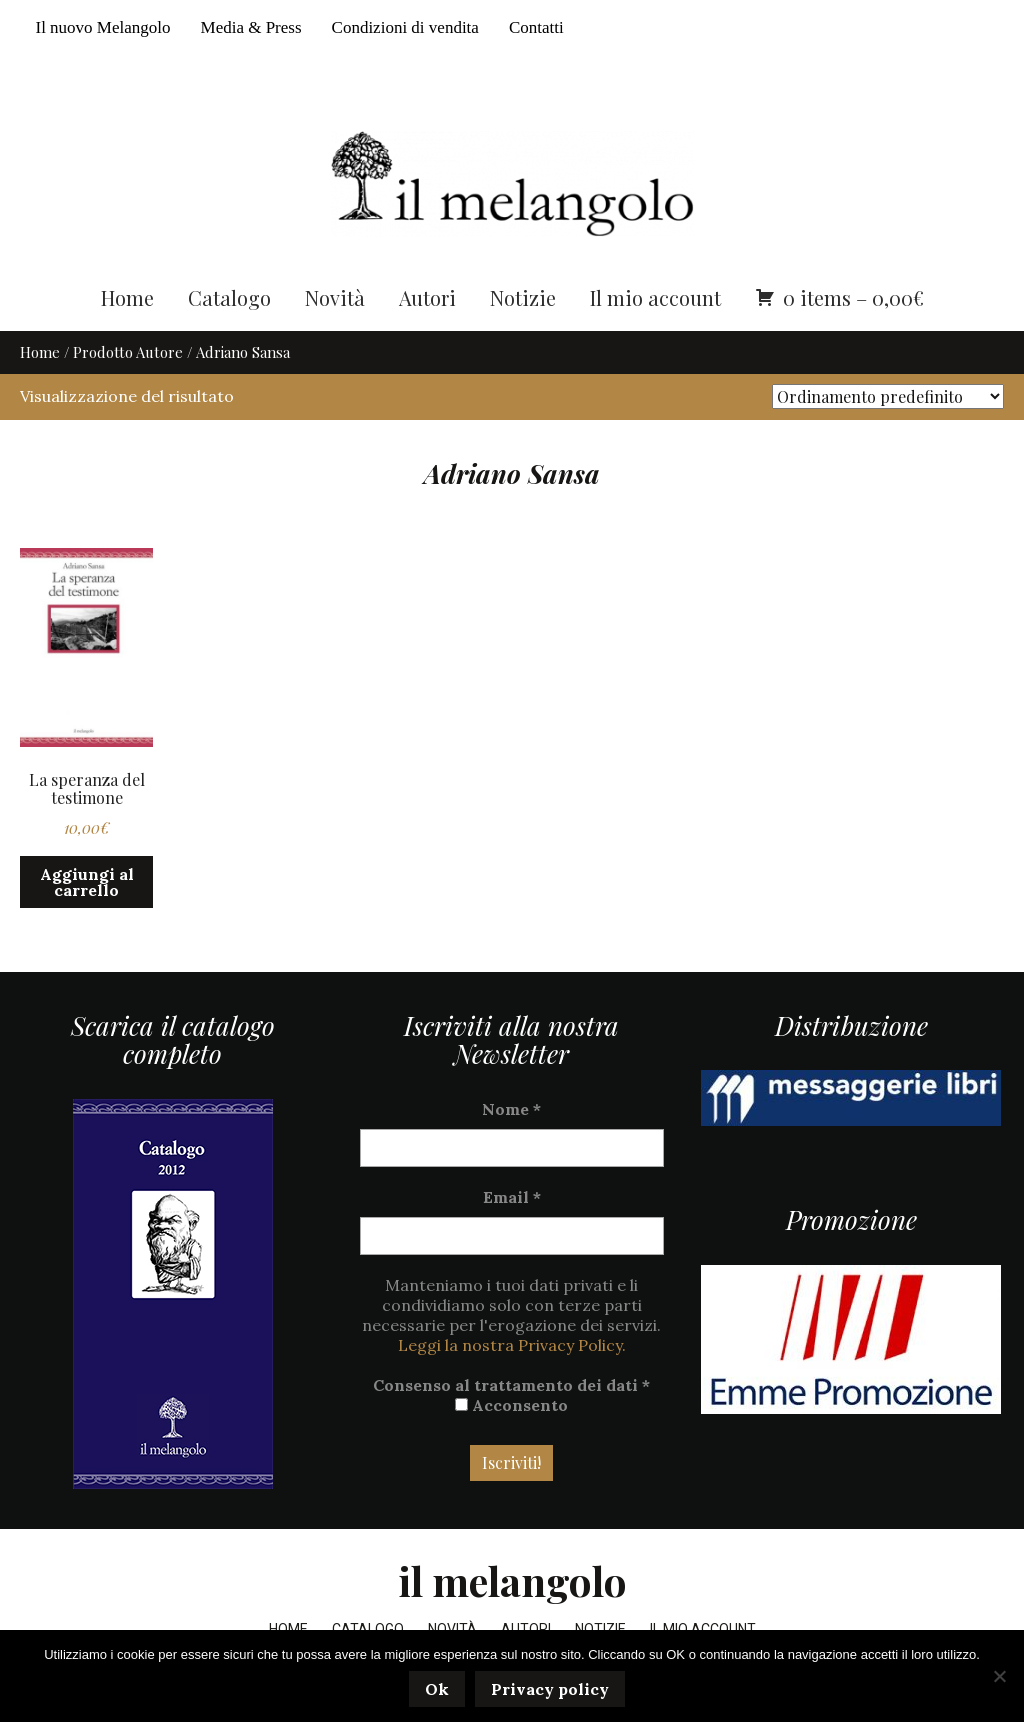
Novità (335, 297)
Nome (511, 1110)
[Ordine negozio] (888, 397)
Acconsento (511, 1406)
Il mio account (655, 297)
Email (512, 1198)
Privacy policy (550, 1689)
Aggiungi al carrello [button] (87, 883)
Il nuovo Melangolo (102, 27)
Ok (437, 1689)
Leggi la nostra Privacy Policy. (512, 1346)
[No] (999, 1676)
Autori (427, 297)
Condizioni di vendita (405, 27)
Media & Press (251, 27)
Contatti (536, 27)
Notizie (523, 297)
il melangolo (512, 1581)
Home (127, 297)
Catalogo (229, 297)
